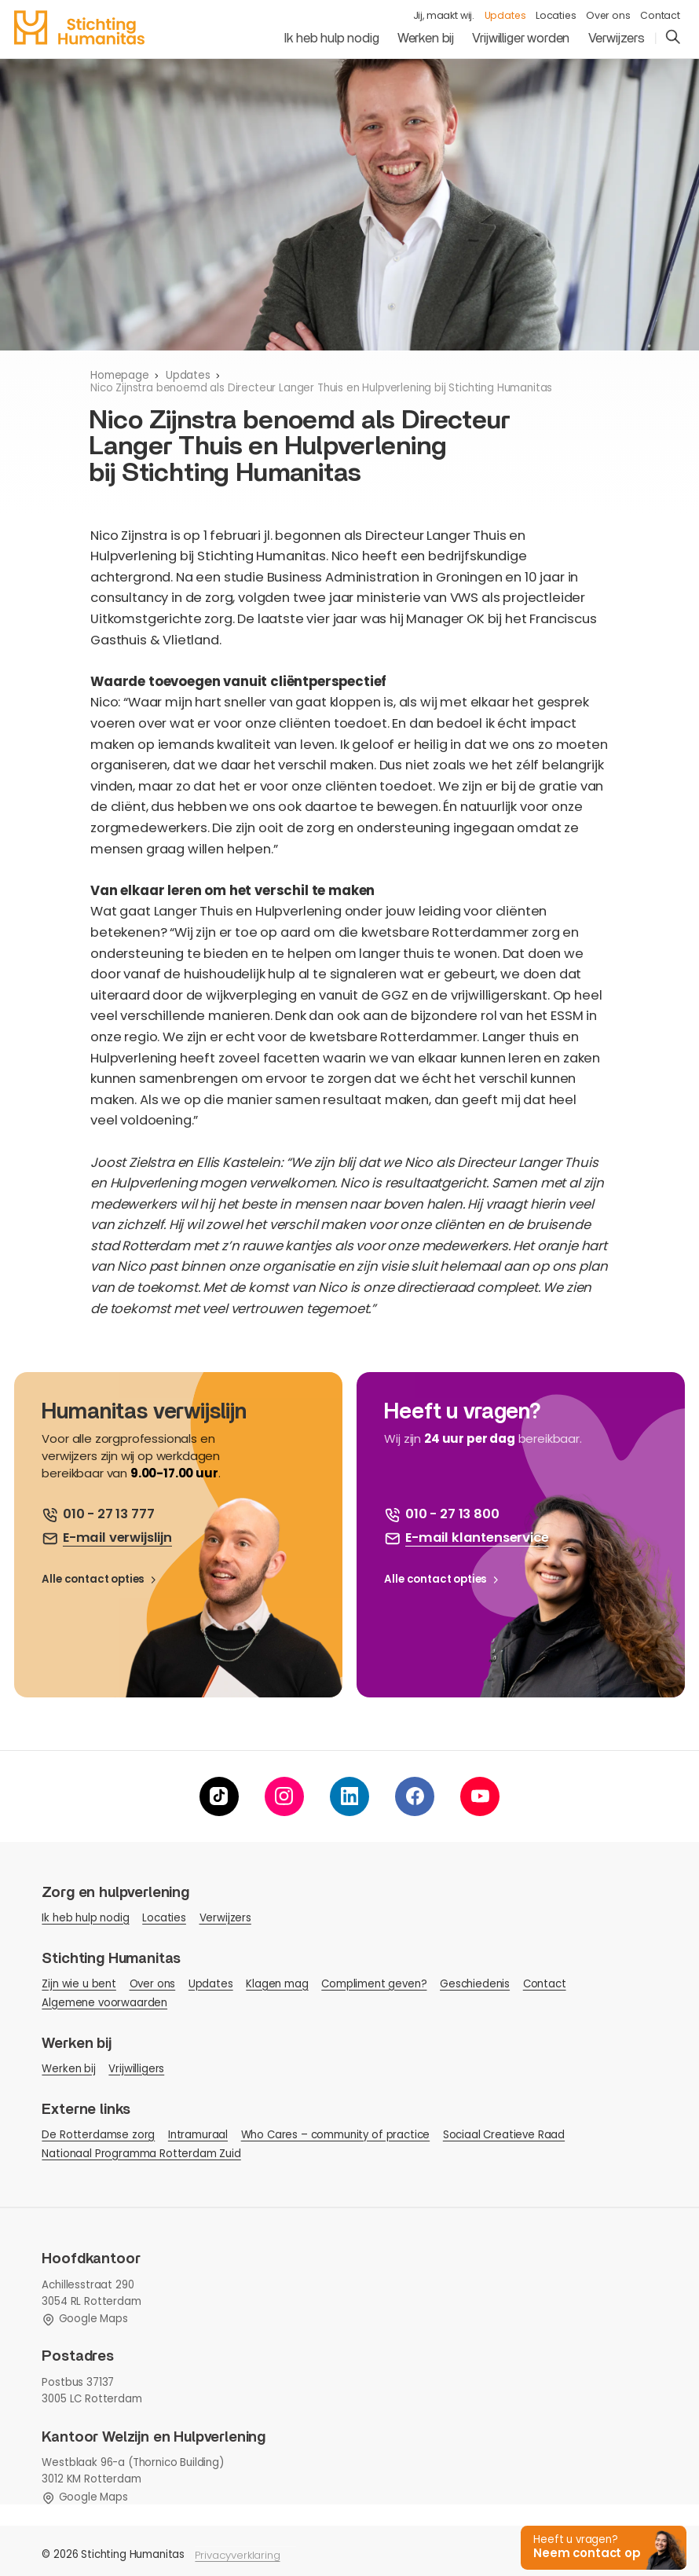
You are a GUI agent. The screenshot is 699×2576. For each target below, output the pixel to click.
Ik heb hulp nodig (331, 38)
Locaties (556, 15)
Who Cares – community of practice (335, 2134)
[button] (601, 2547)
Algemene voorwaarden (104, 2002)
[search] (673, 38)
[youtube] (480, 1796)
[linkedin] (349, 1796)
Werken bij (425, 38)
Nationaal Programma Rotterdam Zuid (141, 2153)
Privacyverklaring (237, 2555)
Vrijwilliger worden (520, 38)
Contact (660, 15)
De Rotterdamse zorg (98, 2134)
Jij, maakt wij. (444, 15)
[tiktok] (219, 1796)
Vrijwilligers (136, 2068)
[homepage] (79, 28)
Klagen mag (277, 1983)
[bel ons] (98, 1515)
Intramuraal (198, 2134)
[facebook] (414, 1796)
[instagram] (284, 1796)
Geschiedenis (475, 1983)
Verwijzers (616, 38)
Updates (505, 15)
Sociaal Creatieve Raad (504, 2134)
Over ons (608, 15)
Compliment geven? (373, 1983)
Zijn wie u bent (79, 1983)
